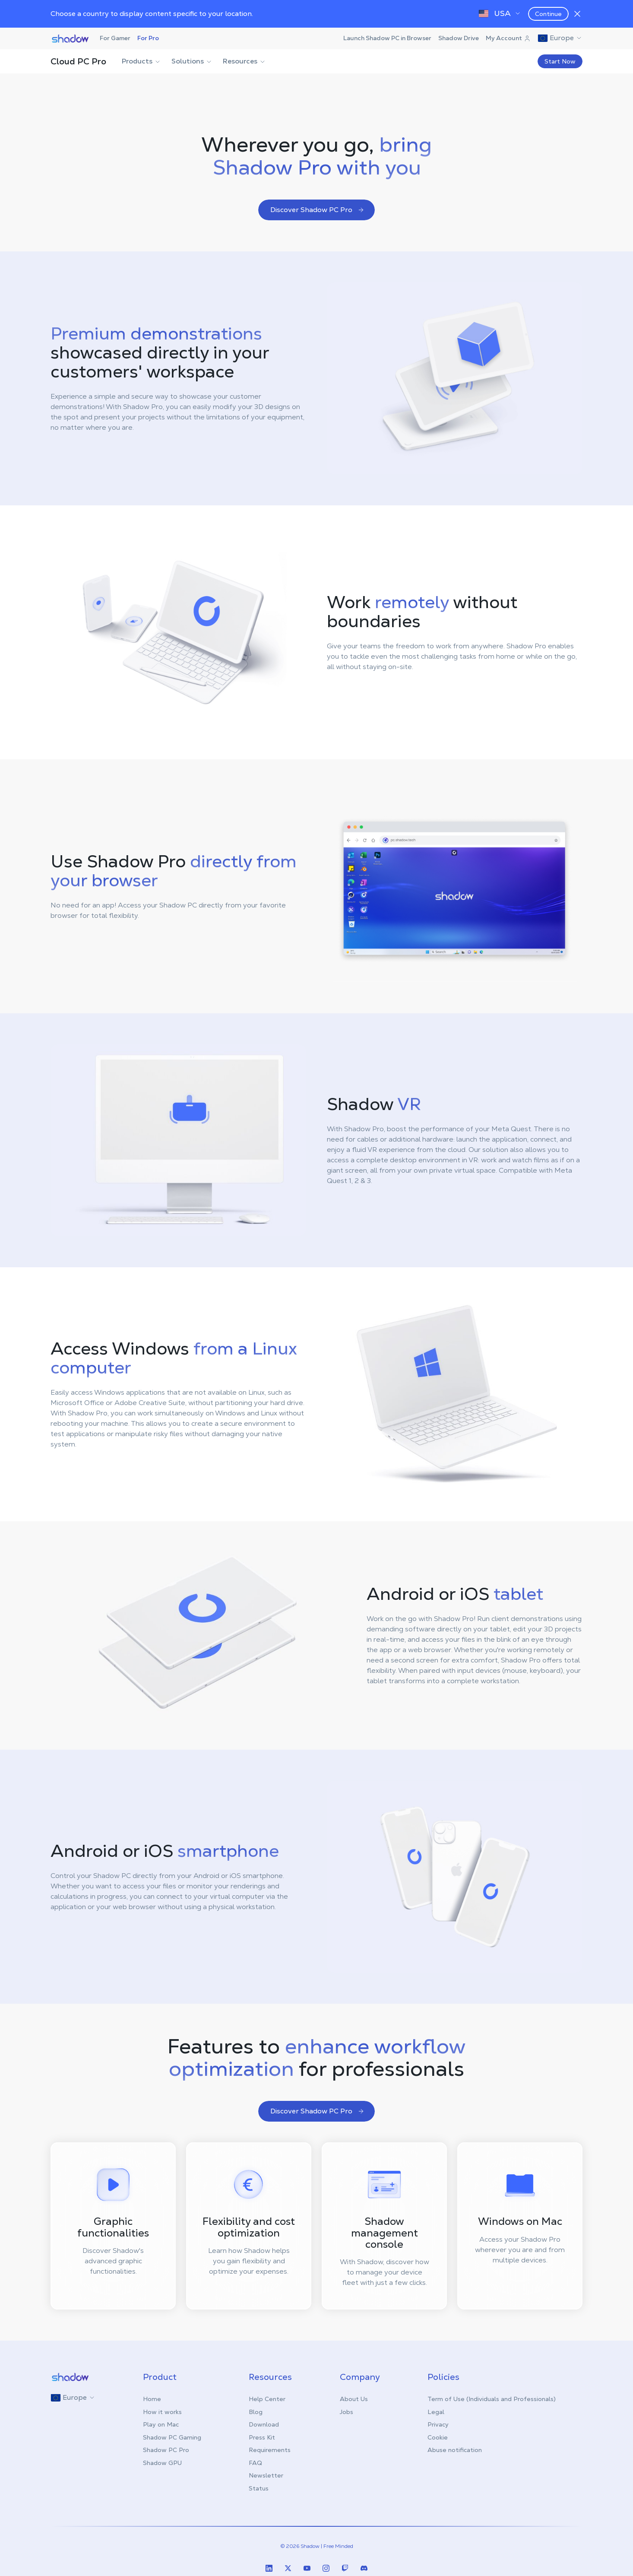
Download (264, 2424)
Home (152, 2399)
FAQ (255, 2463)
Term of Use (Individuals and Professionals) (491, 2399)
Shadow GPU (162, 2463)
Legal (435, 2412)
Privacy (438, 2424)
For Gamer (115, 38)
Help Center (267, 2399)
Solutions (191, 61)
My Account (508, 38)
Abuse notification (454, 2450)
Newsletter (266, 2475)
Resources (244, 61)
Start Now (560, 61)
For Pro (148, 38)
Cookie (437, 2437)
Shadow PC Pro (166, 2450)
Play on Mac (161, 2424)
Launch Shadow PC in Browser (387, 38)
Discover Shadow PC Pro (317, 209)
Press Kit (262, 2437)
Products (141, 61)
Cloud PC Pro (78, 61)
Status (259, 2488)
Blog (256, 2412)
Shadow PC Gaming (172, 2437)
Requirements (270, 2450)
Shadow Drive (458, 38)
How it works (162, 2412)
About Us (354, 2399)
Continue (548, 14)
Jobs (346, 2412)
